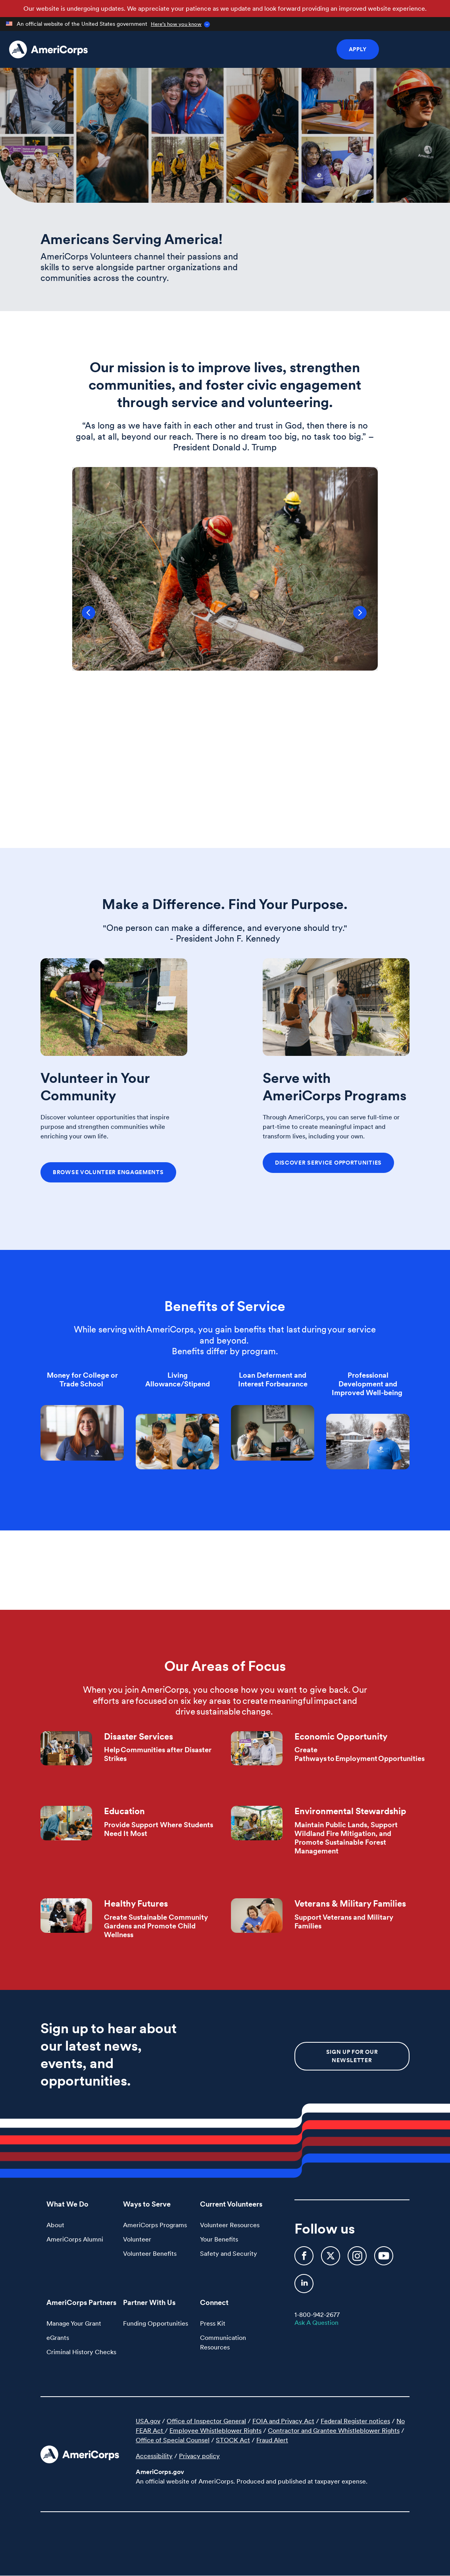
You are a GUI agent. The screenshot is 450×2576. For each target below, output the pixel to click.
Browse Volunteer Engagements (108, 1172)
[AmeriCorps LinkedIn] (303, 2287)
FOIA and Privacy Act (283, 2421)
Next (369, 619)
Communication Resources (223, 2342)
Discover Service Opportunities (328, 1162)
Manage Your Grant (73, 2323)
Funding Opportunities (155, 2323)
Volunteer (137, 2239)
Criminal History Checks (81, 2352)
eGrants (57, 2337)
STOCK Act (233, 2440)
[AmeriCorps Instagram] (358, 2259)
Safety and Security (228, 2253)
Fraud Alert (272, 2440)
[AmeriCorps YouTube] (383, 2259)
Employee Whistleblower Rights (215, 2430)
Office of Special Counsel (173, 2440)
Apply (358, 49)
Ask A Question (316, 2322)
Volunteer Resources (230, 2225)
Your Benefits (219, 2239)
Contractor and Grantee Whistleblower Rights (334, 2430)
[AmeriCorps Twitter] (331, 2259)
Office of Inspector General (206, 2421)
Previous (80, 619)
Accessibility (154, 2456)
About (55, 2225)
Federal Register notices (355, 2421)
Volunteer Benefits (150, 2253)
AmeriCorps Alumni (74, 2239)
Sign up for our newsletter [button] (352, 2056)
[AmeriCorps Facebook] (304, 2259)
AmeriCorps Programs (155, 2225)
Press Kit (212, 2323)
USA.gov (148, 2421)
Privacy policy (199, 2456)
